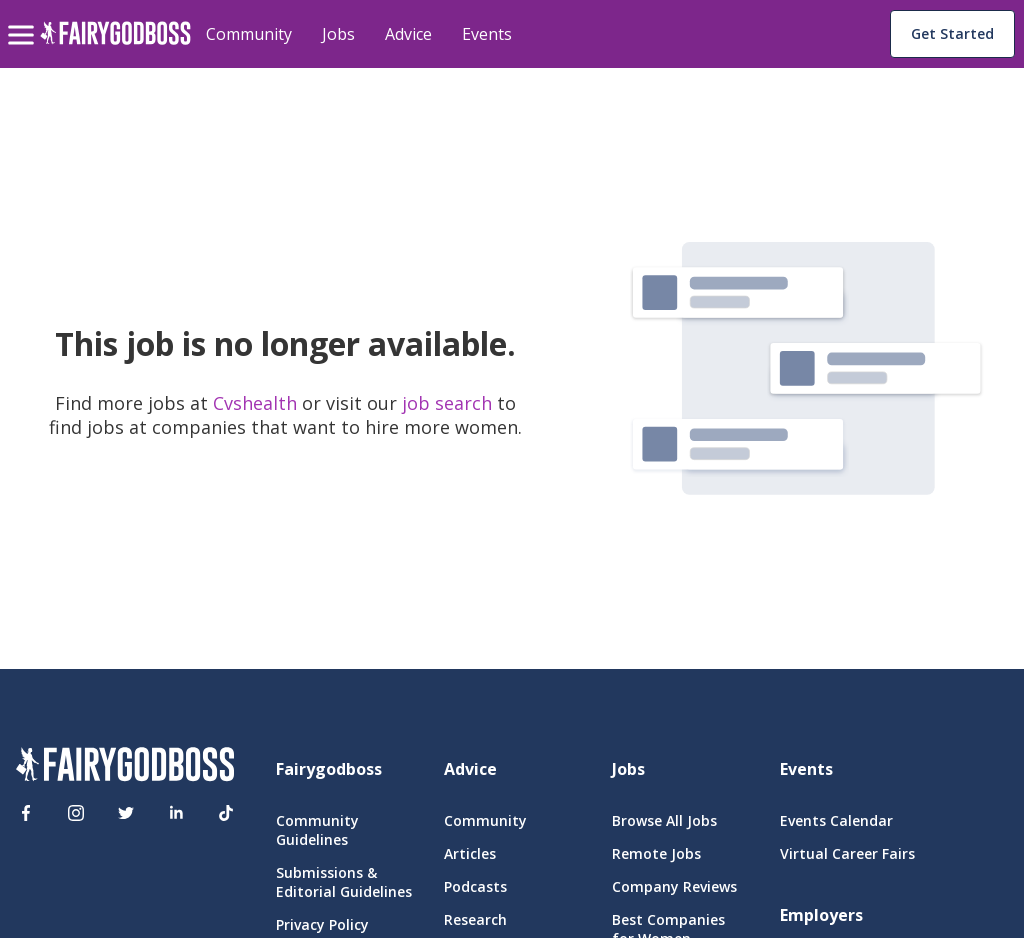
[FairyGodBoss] (125, 767)
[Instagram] (76, 813)
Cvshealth (257, 403)
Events (487, 34)
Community (249, 34)
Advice (408, 34)
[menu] (24, 19)
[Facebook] (26, 813)
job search (447, 403)
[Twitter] (126, 813)
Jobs (338, 34)
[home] (115, 44)
